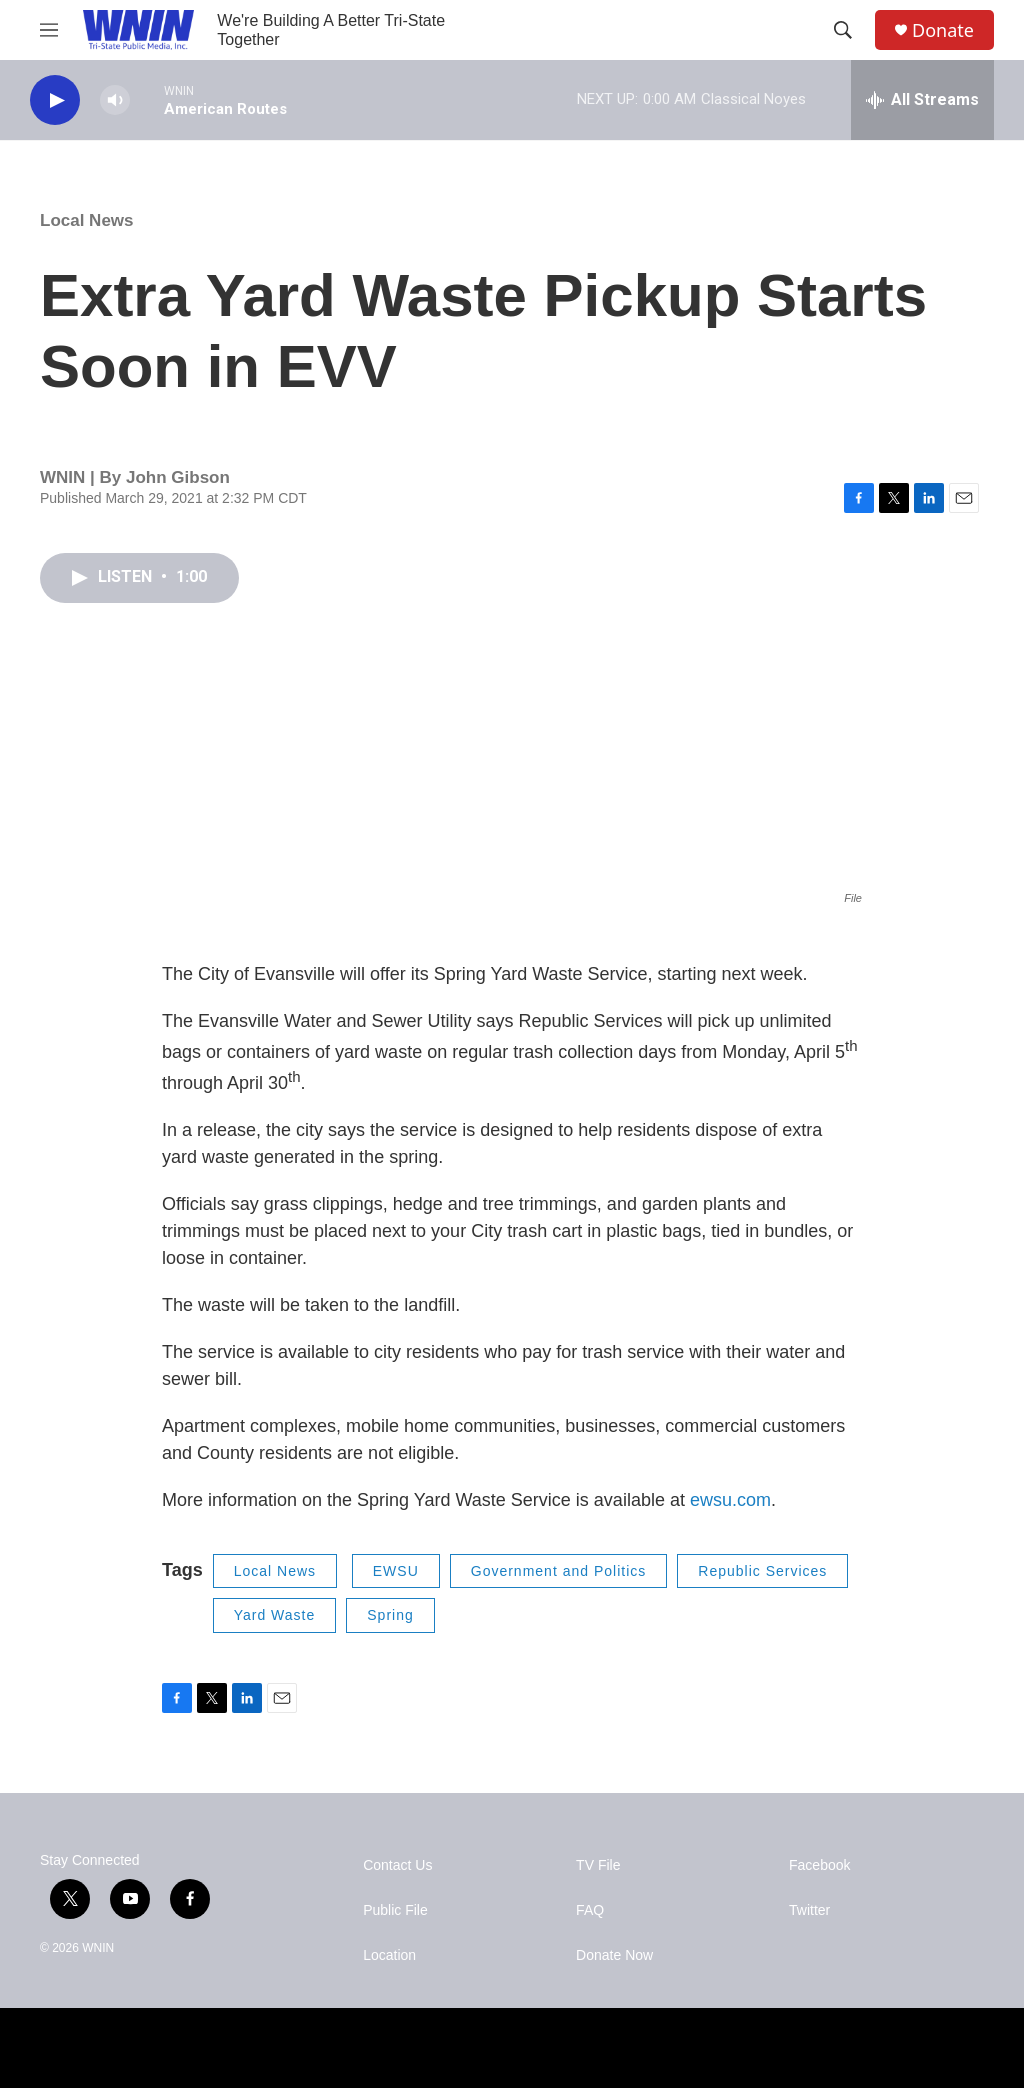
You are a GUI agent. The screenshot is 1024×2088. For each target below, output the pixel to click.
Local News (87, 220)
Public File (395, 1910)
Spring (390, 1615)
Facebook (819, 1865)
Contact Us (397, 1865)
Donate (943, 30)
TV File (598, 1865)
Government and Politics (559, 1571)
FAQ (590, 1910)
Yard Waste (275, 1615)
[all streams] (922, 100)
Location (389, 1955)
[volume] (115, 100)
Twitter (809, 1910)
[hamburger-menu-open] (49, 30)
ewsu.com (730, 1500)
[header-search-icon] (843, 30)
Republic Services (762, 1571)
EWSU (396, 1571)
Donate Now (614, 1955)
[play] (55, 100)
